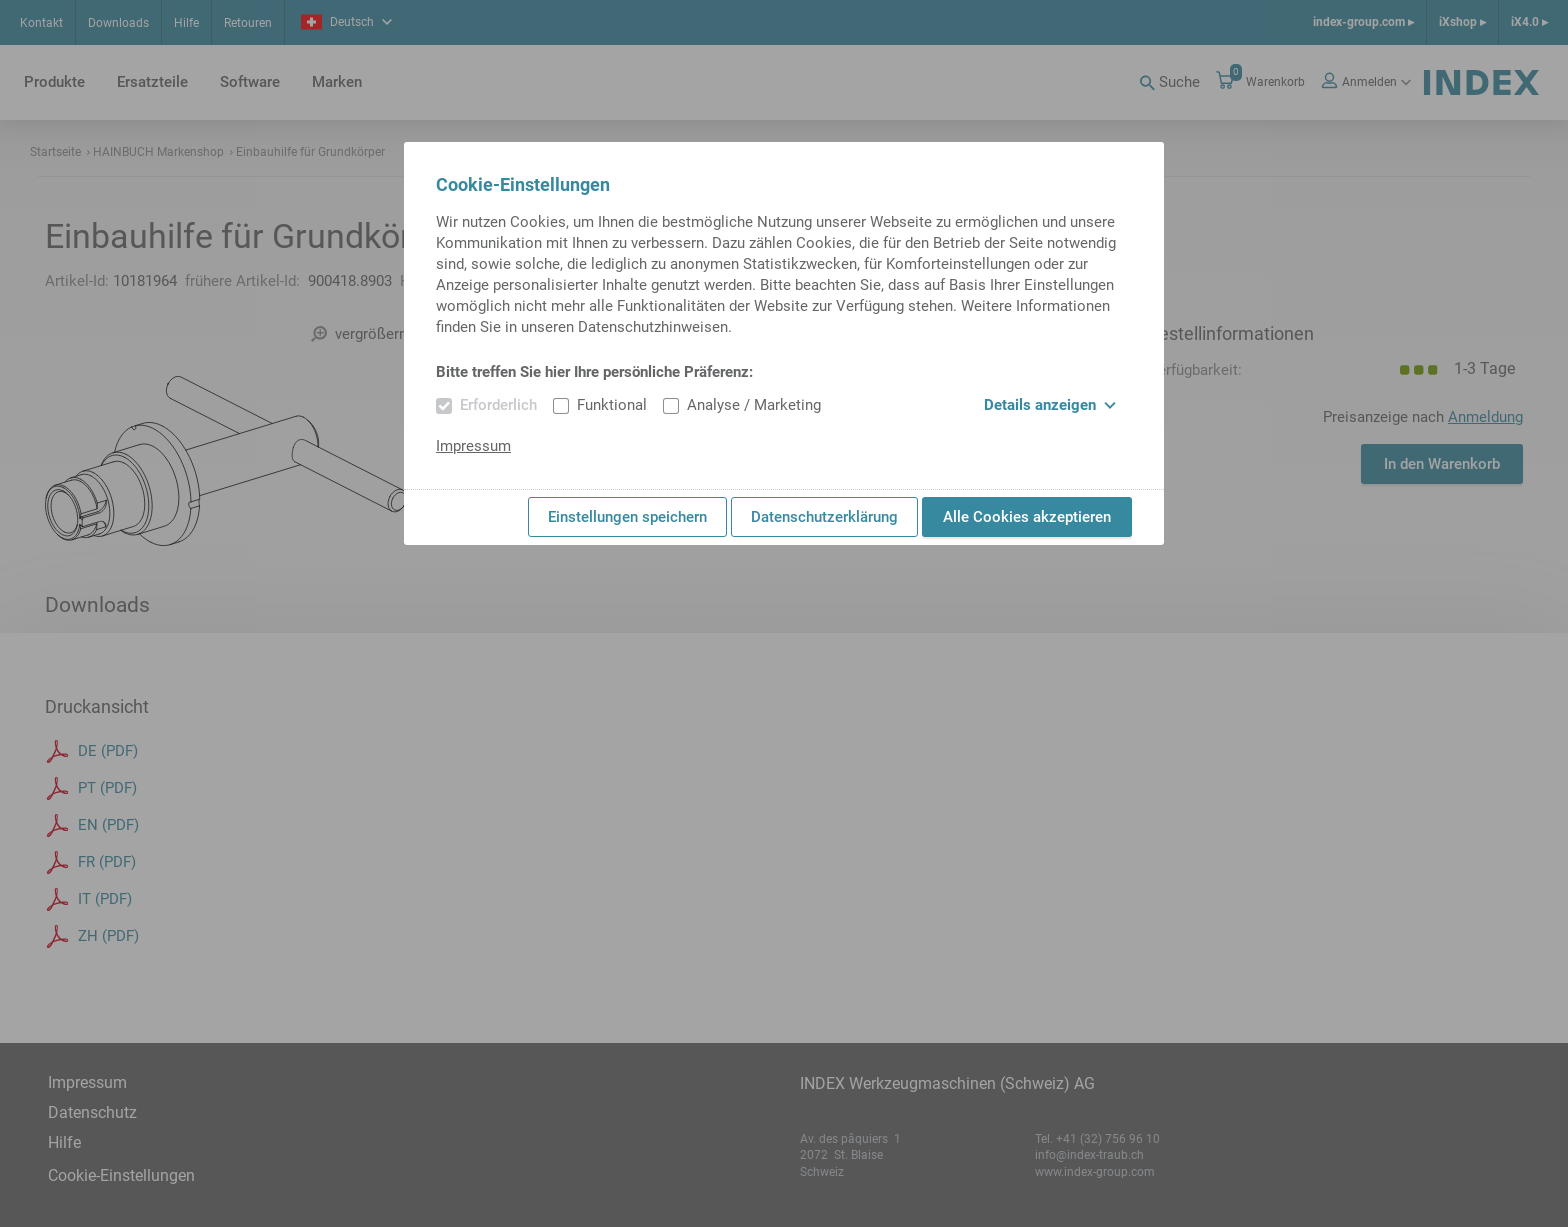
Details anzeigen (1050, 405)
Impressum (473, 446)
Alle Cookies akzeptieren (1027, 517)
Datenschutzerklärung (824, 517)
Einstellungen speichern (627, 517)
